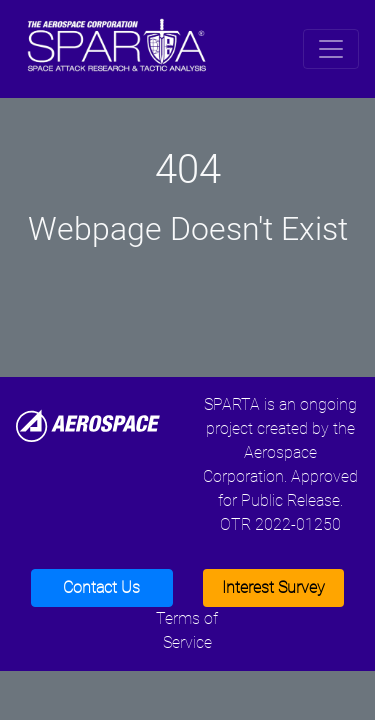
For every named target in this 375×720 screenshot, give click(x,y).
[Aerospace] (88, 424)
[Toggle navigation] (331, 49)
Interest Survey (273, 587)
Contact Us (101, 587)
